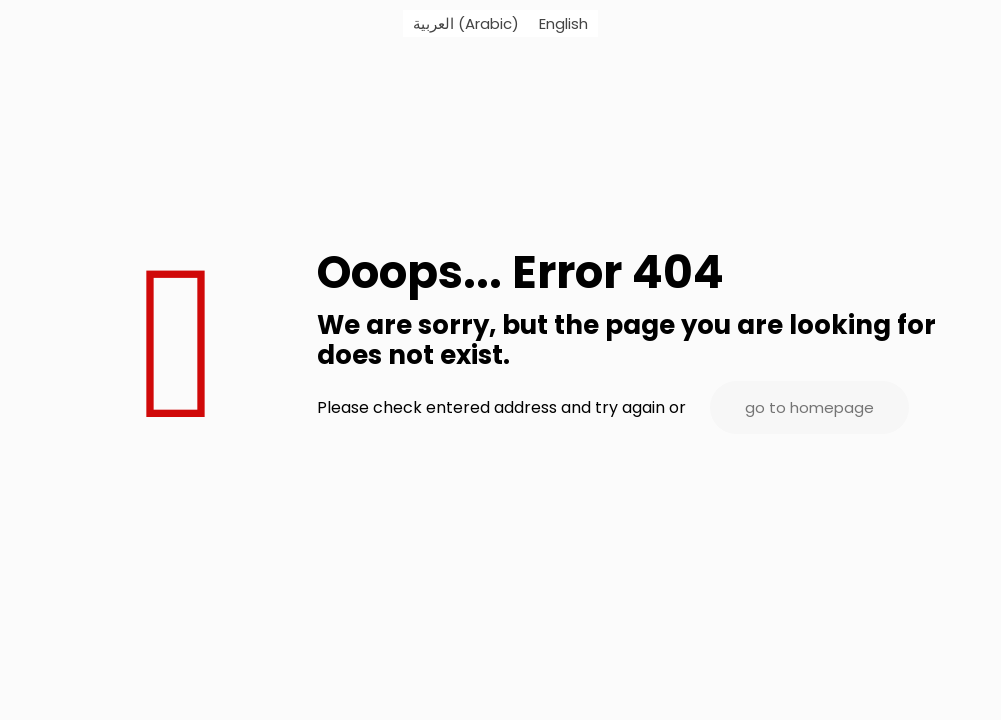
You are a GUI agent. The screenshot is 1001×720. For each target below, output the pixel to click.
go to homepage (809, 407)
